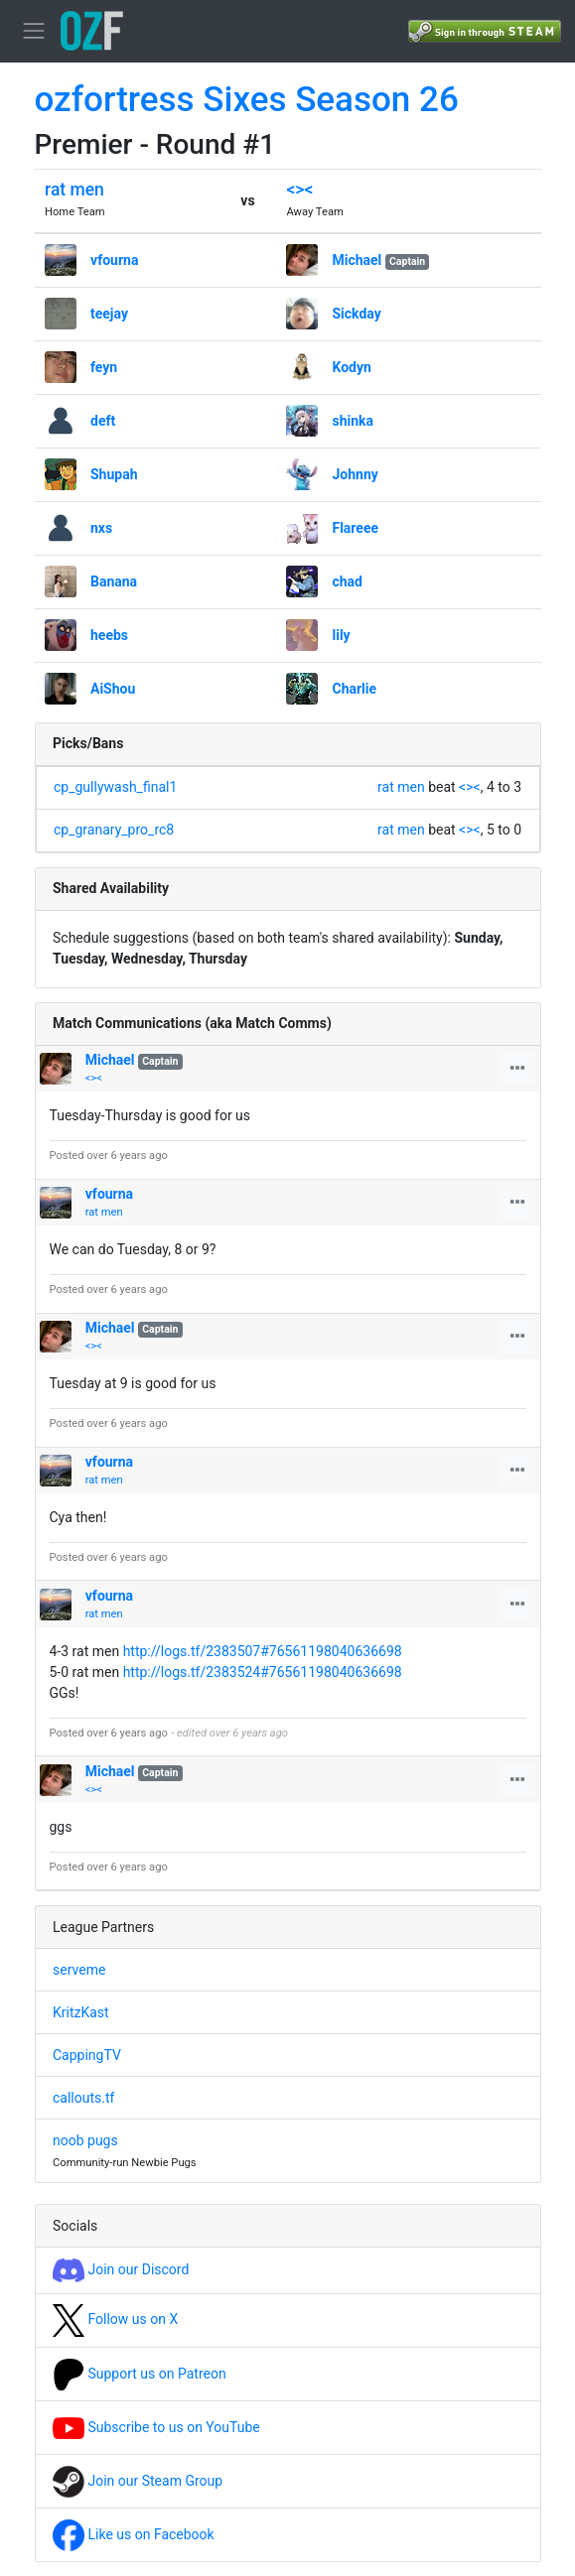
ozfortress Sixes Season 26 (247, 99)
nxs (101, 528)
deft (102, 421)
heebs (109, 635)
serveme (79, 1970)
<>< (299, 189)
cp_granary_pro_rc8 (114, 829)
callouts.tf (83, 2098)
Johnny (354, 474)
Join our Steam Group (137, 2481)
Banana (113, 581)
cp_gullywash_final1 (115, 787)
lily (341, 635)
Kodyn (351, 367)
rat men (74, 189)
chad (347, 581)
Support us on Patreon (139, 2374)
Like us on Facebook (134, 2534)
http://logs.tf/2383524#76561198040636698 (262, 1672)
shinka (352, 421)
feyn (103, 367)
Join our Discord (121, 2269)
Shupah (114, 474)
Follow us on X (115, 2319)
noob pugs (85, 2140)
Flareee (355, 528)
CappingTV (87, 2055)
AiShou (112, 689)
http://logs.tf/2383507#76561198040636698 (262, 1651)
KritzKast (81, 2012)
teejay (109, 314)
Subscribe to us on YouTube (156, 2427)
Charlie (354, 689)
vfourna (114, 260)
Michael (356, 260)
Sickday (356, 314)
